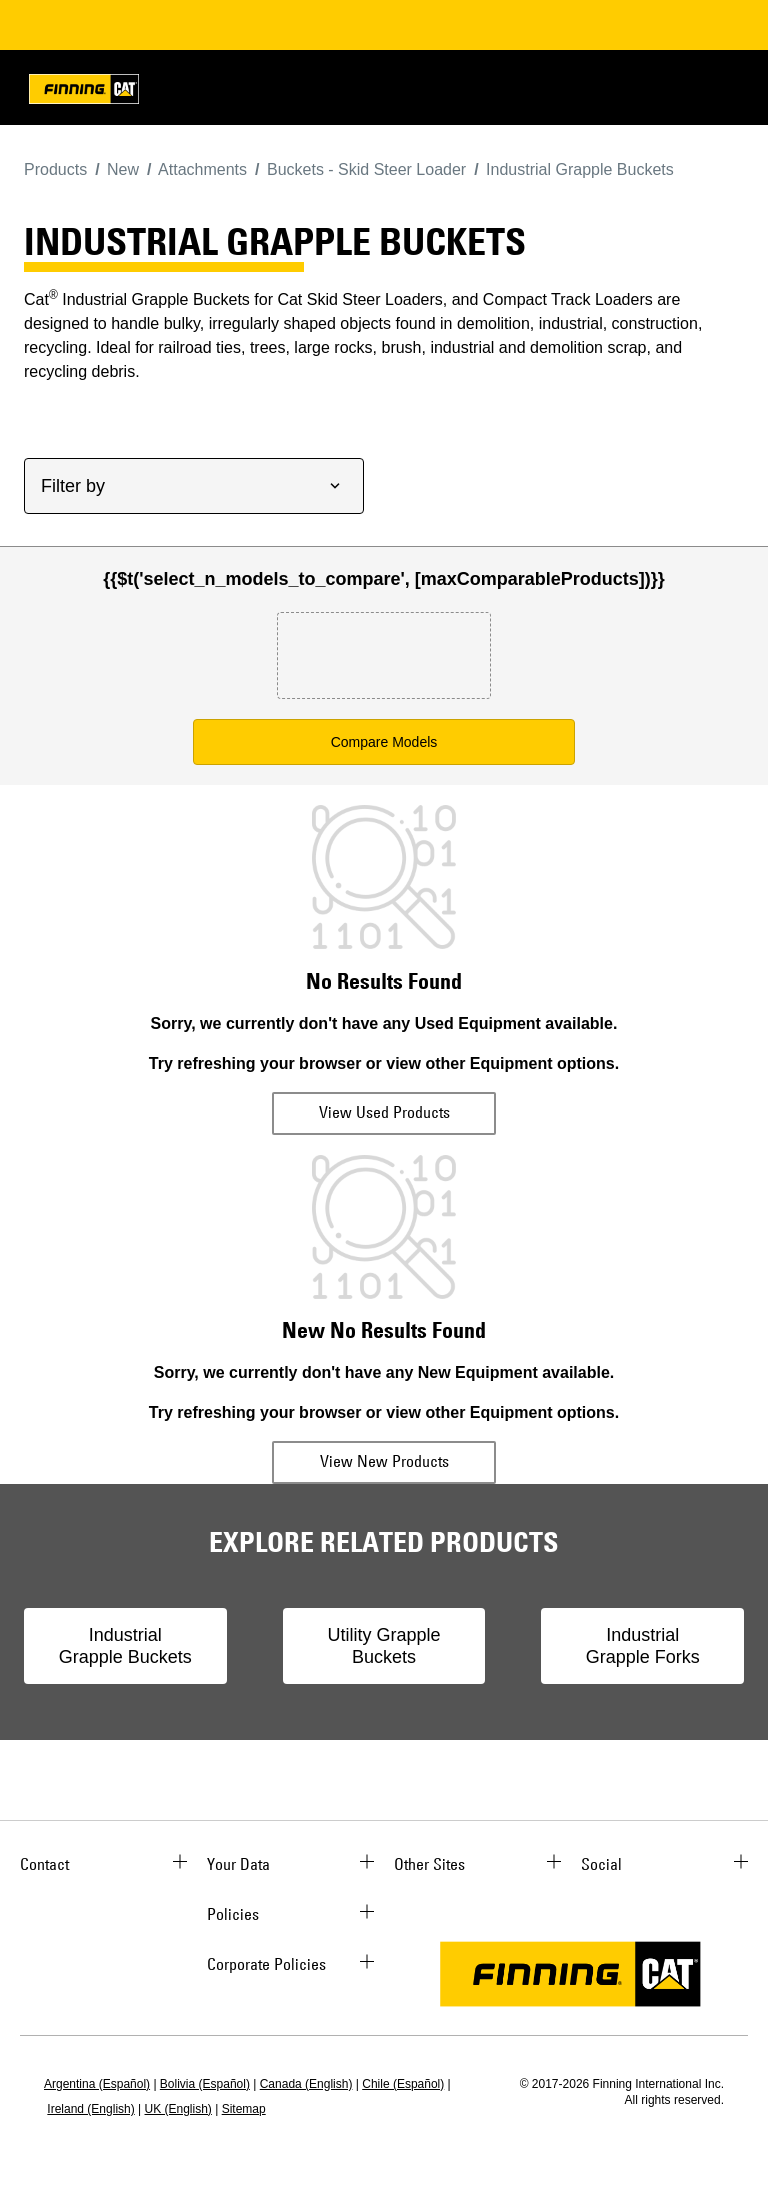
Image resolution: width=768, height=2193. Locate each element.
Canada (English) (306, 2084)
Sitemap (244, 2109)
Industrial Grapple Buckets (125, 1646)
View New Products (384, 1461)
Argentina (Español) (97, 2084)
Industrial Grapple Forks (643, 1646)
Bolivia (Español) (205, 2084)
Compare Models (384, 742)
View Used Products (384, 1112)
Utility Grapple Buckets (383, 1646)
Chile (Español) (403, 2084)
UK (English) (178, 2109)
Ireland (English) (90, 2109)
